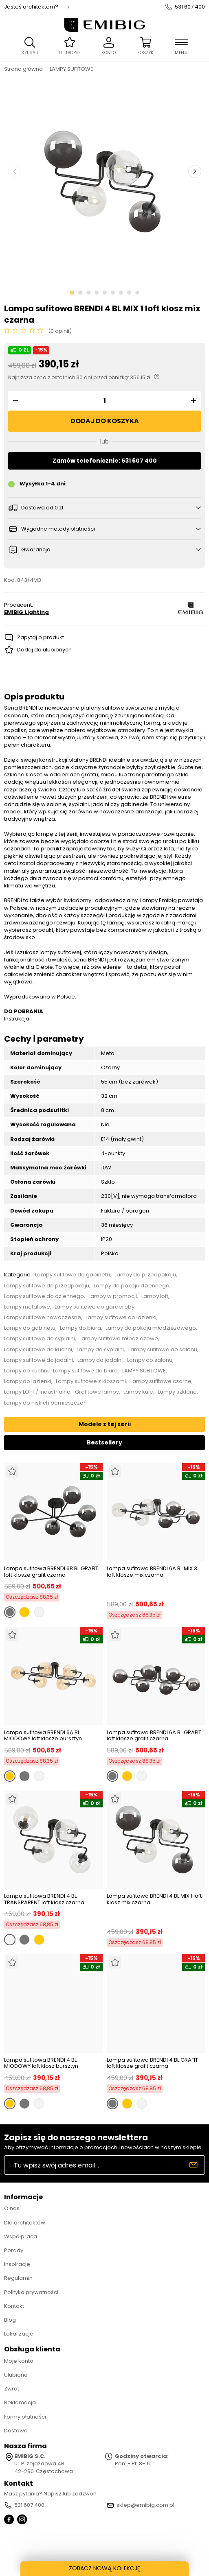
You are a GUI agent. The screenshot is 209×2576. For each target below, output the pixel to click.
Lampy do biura (80, 1328)
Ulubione (16, 2375)
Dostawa (16, 2430)
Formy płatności (25, 2417)
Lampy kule (138, 1392)
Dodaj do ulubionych (44, 649)
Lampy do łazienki (27, 1381)
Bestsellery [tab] (104, 1442)
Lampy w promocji (112, 1296)
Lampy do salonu (149, 1360)
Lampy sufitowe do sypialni (39, 1338)
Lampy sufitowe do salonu (162, 1349)
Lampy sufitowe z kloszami (91, 1381)
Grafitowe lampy (97, 1392)
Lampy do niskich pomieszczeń (45, 1403)
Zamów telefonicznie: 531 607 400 (105, 461)
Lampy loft (154, 1296)
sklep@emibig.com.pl (145, 2505)
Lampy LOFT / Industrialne (37, 1392)
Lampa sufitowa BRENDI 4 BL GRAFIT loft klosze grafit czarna (152, 2063)
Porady (13, 2250)
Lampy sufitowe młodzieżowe (118, 1338)
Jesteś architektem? (31, 7)
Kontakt (14, 2306)
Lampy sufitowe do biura (85, 1370)
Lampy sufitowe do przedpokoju (46, 1285)
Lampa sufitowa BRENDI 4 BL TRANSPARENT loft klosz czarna (44, 1899)
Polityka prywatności (31, 2292)
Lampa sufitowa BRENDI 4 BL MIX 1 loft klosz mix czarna (154, 1899)
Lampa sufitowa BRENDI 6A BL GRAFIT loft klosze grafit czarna (154, 1735)
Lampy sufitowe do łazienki (121, 1317)
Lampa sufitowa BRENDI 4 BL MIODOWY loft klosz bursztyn (41, 2063)
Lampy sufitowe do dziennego (44, 1296)
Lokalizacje (18, 2334)
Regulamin (18, 2278)
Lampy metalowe (27, 1307)
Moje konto (18, 2361)
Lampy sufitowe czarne (160, 1381)
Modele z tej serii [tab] (105, 1424)
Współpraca (20, 2236)
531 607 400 (190, 7)
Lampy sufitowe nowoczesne (42, 1317)
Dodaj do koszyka (104, 421)
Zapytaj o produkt (40, 637)
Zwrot (11, 2388)
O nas (12, 2208)
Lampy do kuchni (26, 1370)
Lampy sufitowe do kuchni (38, 1349)
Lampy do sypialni (100, 1349)
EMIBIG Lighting (26, 612)
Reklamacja (20, 2402)
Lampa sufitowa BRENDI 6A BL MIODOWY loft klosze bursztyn (43, 1735)
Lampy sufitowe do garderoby (94, 1307)
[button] (14, 401)
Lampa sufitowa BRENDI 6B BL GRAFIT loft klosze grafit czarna (51, 1571)
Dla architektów (24, 2222)
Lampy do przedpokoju (145, 1274)
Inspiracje (17, 2264)
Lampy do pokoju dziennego (131, 1285)
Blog (10, 2320)
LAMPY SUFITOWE (71, 69)
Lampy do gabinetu (29, 1328)
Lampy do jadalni (100, 1360)
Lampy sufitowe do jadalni (38, 1360)
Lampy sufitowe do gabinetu (72, 1274)
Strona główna (23, 69)
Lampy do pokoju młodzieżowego (151, 1328)
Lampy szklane (177, 1392)
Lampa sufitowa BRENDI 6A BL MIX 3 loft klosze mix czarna (152, 1572)
